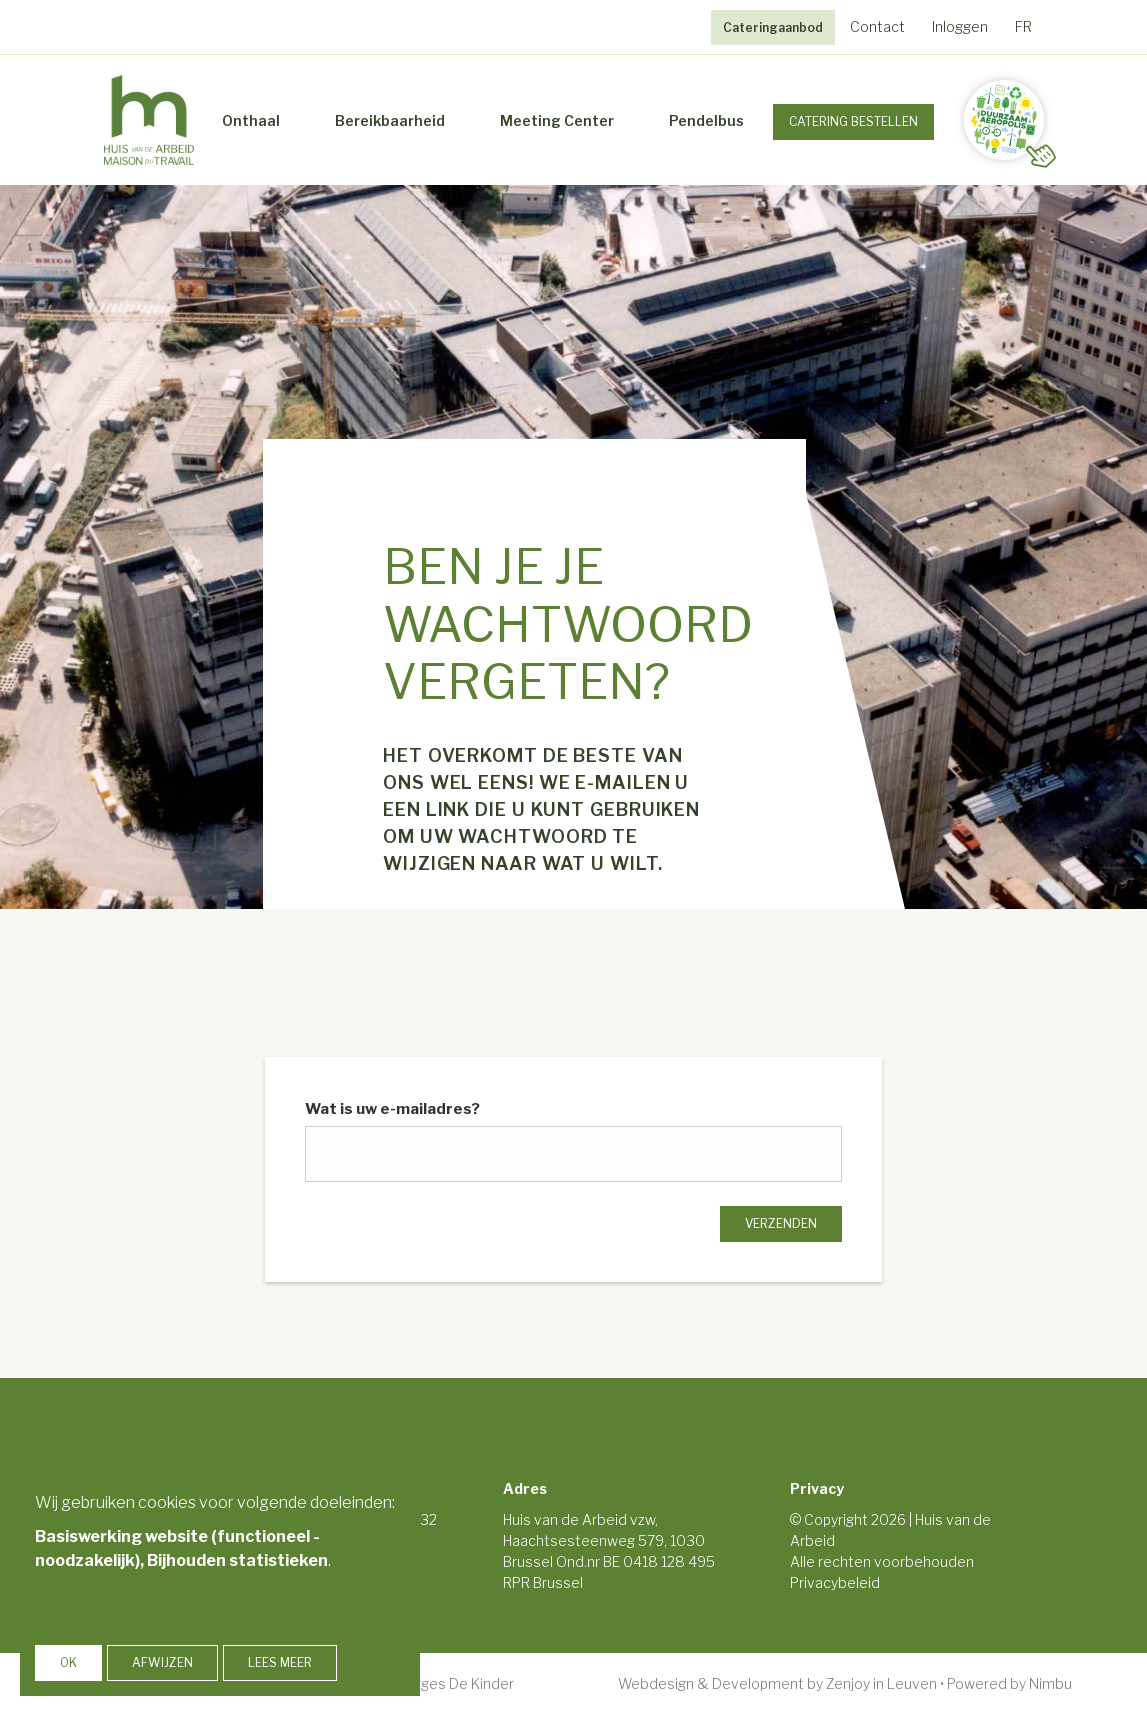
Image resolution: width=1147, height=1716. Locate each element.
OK (68, 1662)
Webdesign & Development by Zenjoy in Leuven (777, 1683)
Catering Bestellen (853, 121)
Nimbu (1050, 1683)
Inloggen (960, 26)
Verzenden (781, 1223)
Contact (877, 26)
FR (1023, 26)
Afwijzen (162, 1662)
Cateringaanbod (773, 27)
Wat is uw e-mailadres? (392, 1109)
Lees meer (280, 1662)
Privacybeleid (835, 1582)
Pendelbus (706, 120)
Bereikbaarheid (390, 120)
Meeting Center (557, 120)
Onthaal (251, 120)
